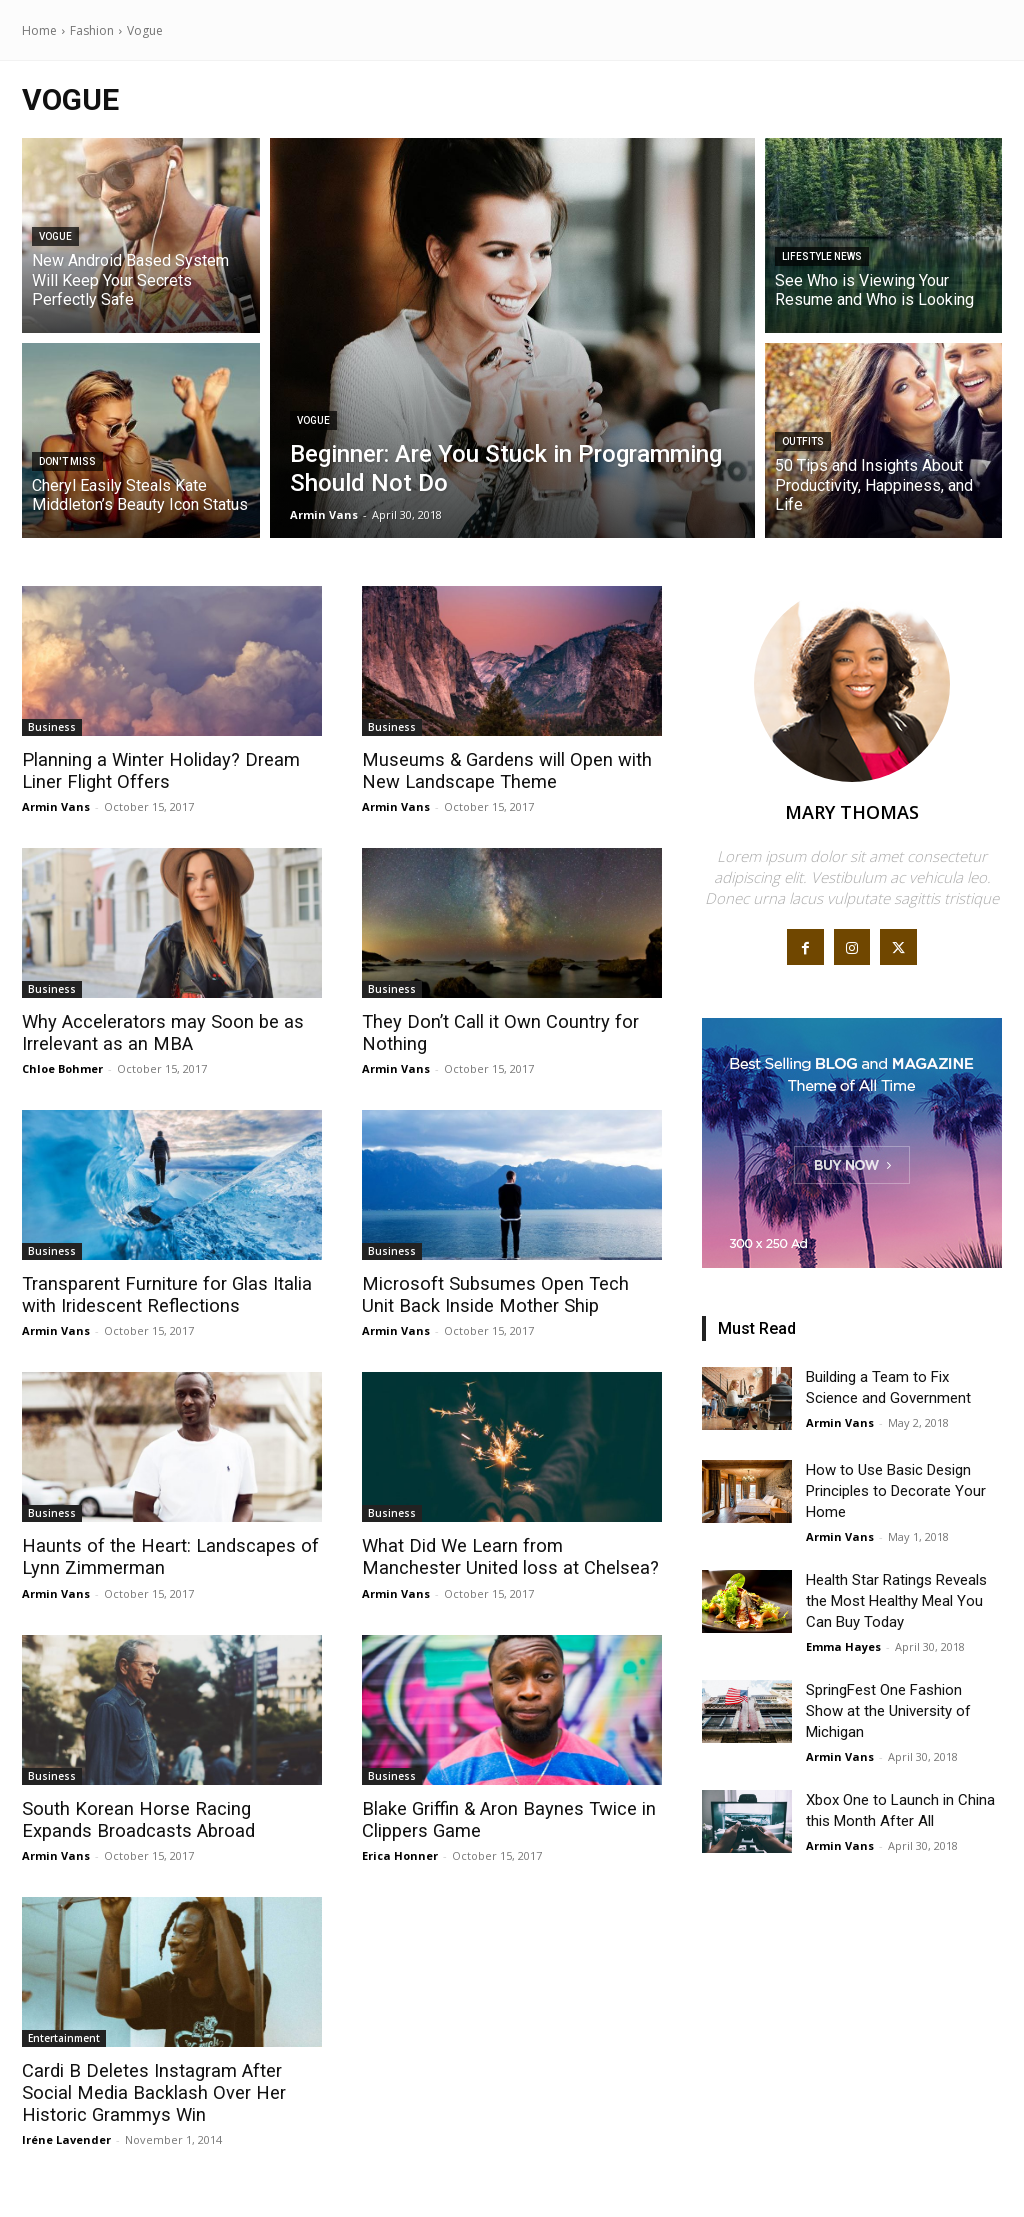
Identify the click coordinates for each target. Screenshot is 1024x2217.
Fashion (92, 30)
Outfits (803, 441)
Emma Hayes (843, 1646)
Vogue (55, 236)
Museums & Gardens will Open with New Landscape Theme (502, 770)
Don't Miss (67, 461)
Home (39, 30)
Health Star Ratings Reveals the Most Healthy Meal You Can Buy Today (896, 1601)
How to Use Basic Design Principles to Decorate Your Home (896, 1491)
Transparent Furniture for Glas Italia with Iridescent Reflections (161, 1292)
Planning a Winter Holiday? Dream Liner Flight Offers (154, 770)
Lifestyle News (822, 256)
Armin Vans (56, 805)
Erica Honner (400, 1850)
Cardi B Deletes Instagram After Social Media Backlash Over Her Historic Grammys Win (147, 2087)
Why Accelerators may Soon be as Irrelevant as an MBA (157, 1031)
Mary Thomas (852, 812)
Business (52, 727)
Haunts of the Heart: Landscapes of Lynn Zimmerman (163, 1554)
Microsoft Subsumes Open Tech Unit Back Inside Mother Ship (509, 1292)
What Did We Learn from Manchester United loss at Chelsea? (507, 1554)
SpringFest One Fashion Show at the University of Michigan (888, 1711)
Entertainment (64, 2033)
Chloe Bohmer (62, 1066)
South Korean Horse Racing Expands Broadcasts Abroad (167, 1815)
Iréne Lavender (66, 2133)
